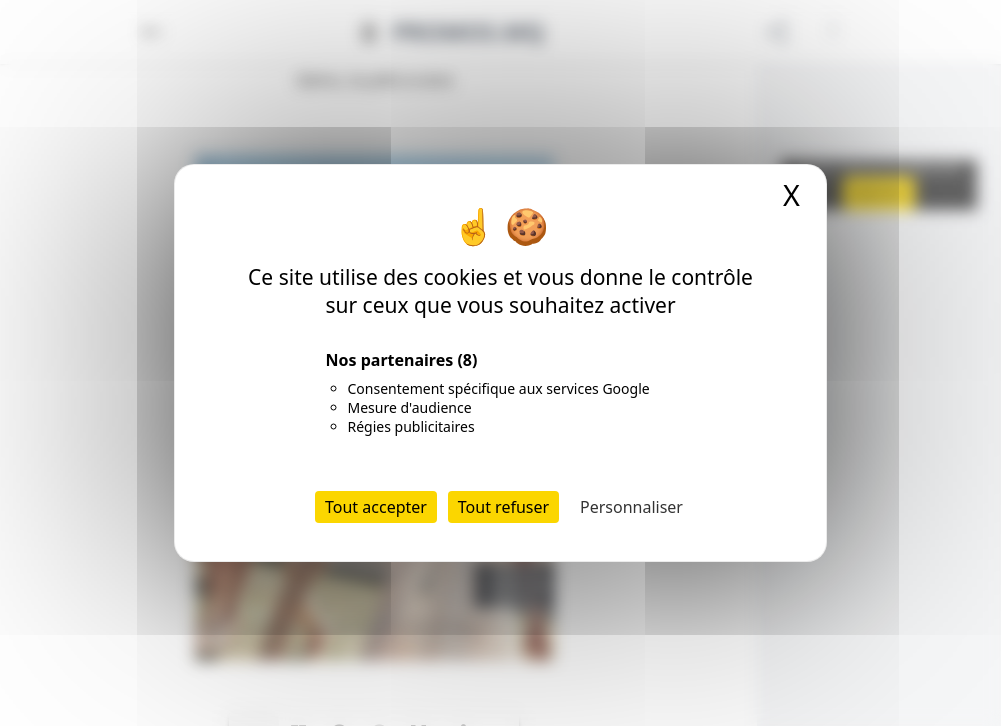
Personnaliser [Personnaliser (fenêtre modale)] (631, 507)
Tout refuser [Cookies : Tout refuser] (503, 507)
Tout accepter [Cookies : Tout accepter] (376, 507)
